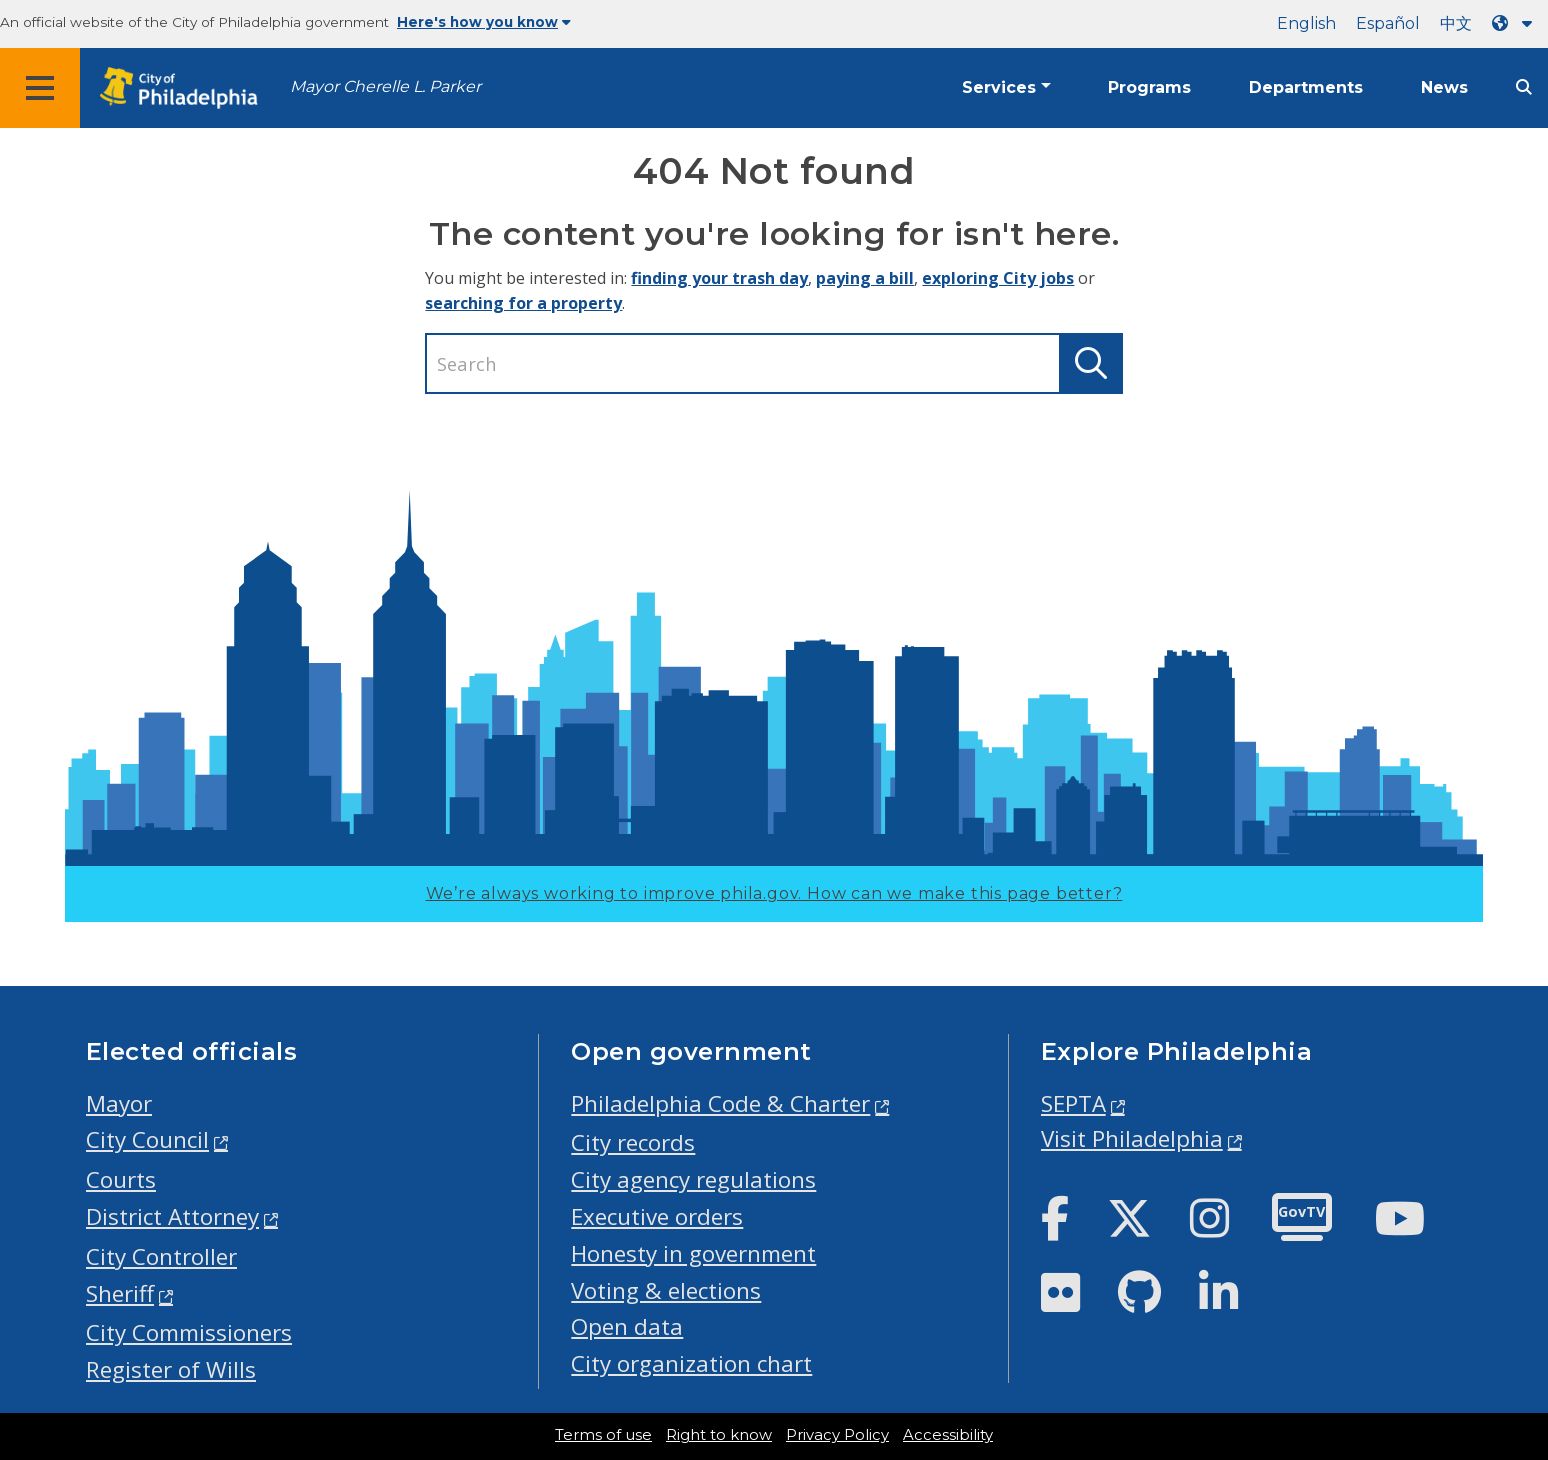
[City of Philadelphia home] (185, 88)
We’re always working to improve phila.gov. (774, 893)
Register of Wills (171, 1369)
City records (633, 1142)
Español (1388, 23)
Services (999, 87)
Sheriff (120, 1293)
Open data (627, 1326)
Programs (1149, 87)
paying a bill (865, 278)
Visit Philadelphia (1132, 1138)
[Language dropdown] (1516, 23)
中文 (1456, 23)
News (1444, 87)
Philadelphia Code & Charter (720, 1103)
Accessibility (948, 1435)
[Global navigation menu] (40, 88)
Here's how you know (484, 22)
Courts (121, 1179)
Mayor (119, 1103)
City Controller (161, 1256)
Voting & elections (666, 1290)
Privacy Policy (837, 1435)
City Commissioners (189, 1332)
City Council (147, 1139)
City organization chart (691, 1363)
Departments (1306, 87)
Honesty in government (693, 1253)
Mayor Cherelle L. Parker (385, 86)
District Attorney (172, 1216)
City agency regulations (693, 1179)
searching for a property (523, 303)
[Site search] (1524, 87)
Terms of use (603, 1435)
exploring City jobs (998, 278)
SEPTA (1073, 1103)
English (1306, 23)
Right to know (719, 1435)
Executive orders (657, 1216)
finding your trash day (719, 278)
